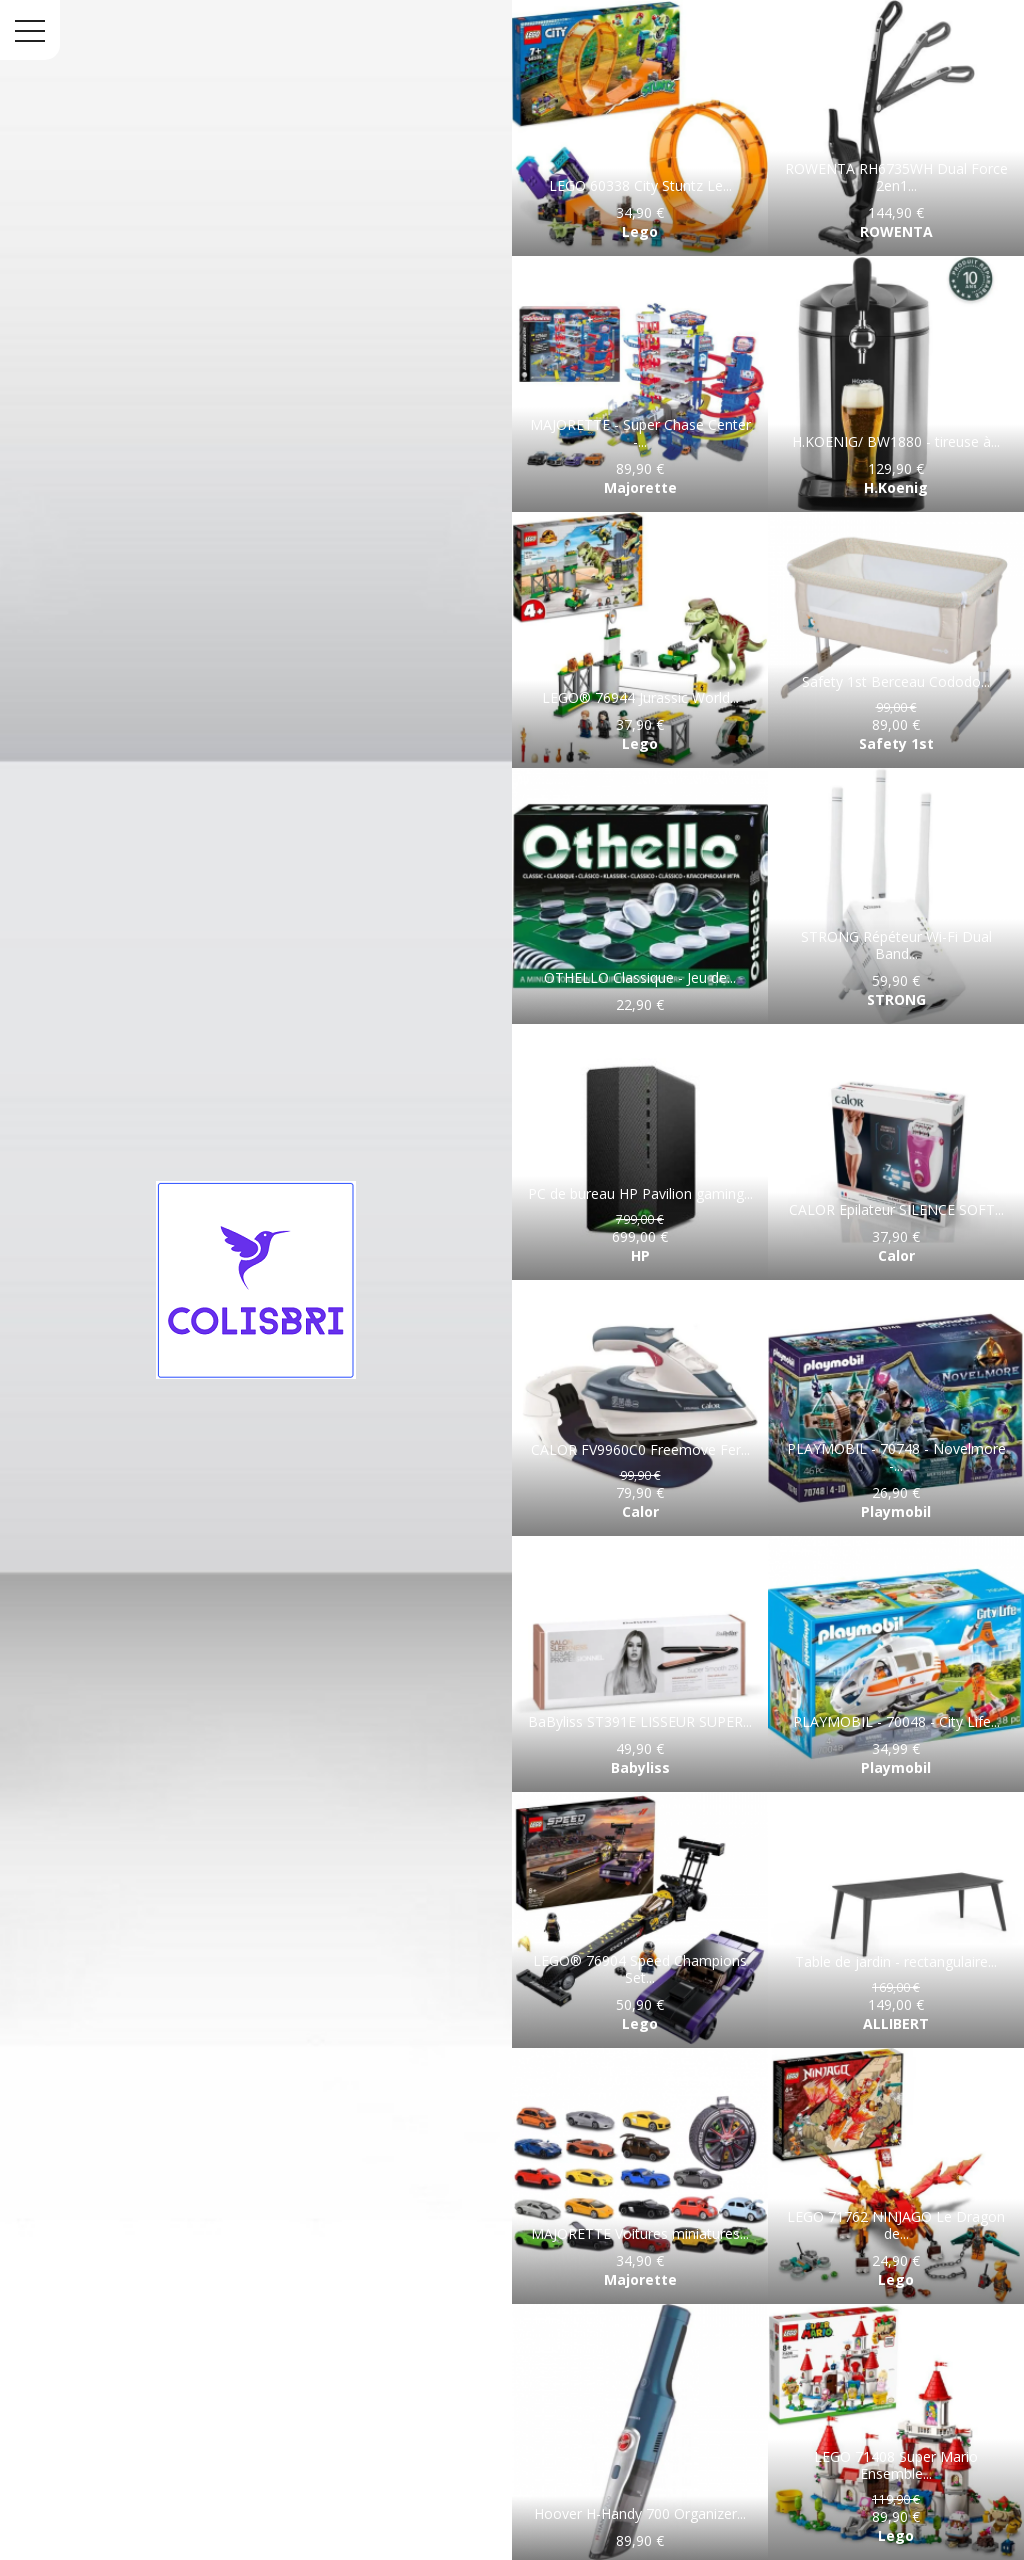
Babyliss (640, 1767)
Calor (896, 1255)
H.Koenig (896, 487)
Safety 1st (896, 743)
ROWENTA (896, 231)
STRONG (896, 999)
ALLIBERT (896, 2023)
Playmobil (896, 1511)
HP (640, 1255)
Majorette (640, 487)
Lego (640, 231)
